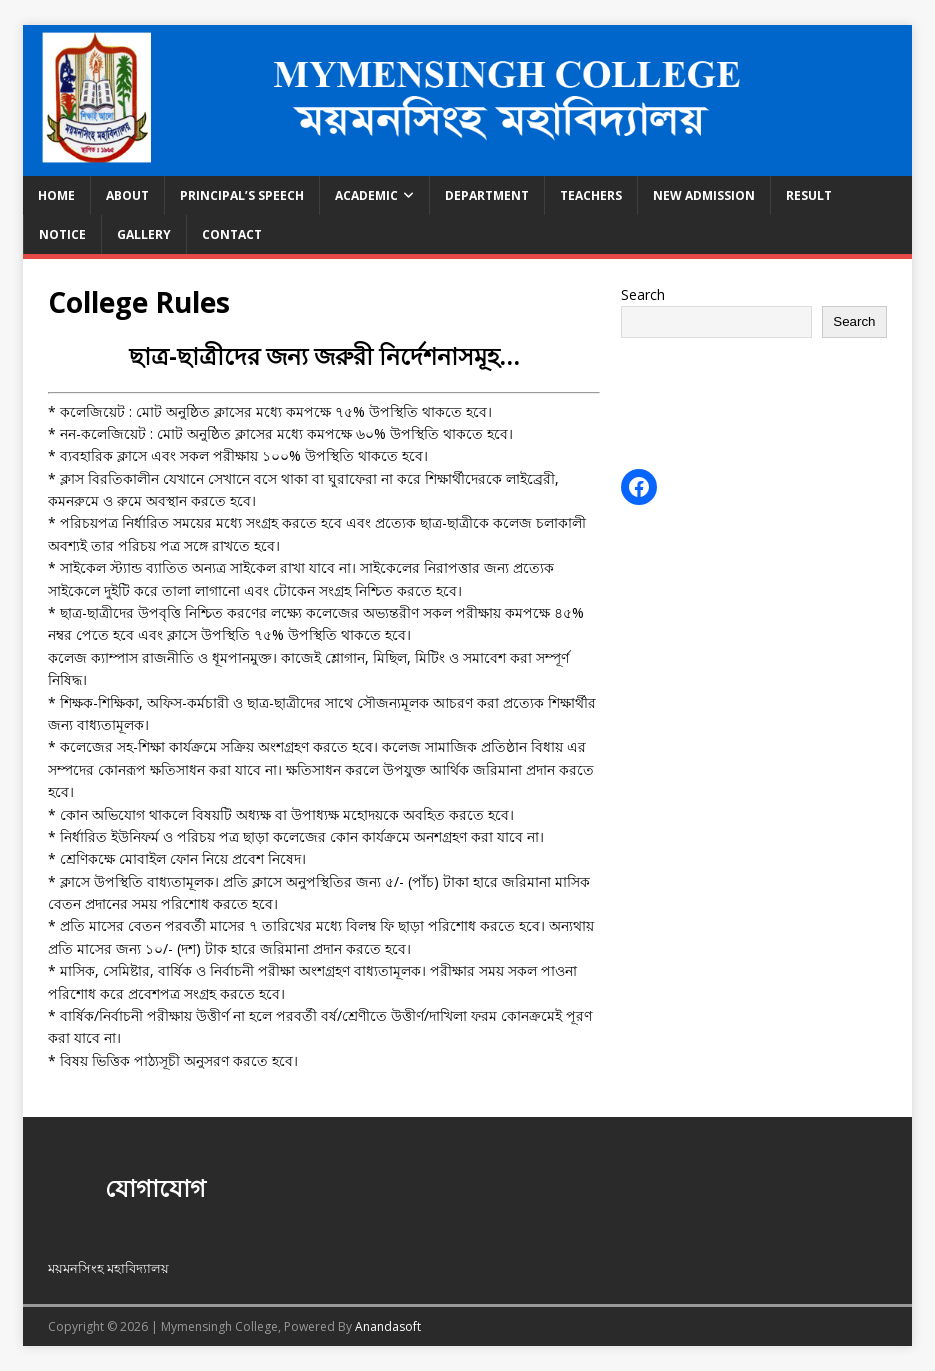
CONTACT (232, 234)
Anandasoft (388, 1326)
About (127, 195)
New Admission (704, 195)
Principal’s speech (242, 195)
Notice (62, 234)
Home (56, 195)
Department (487, 195)
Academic (366, 195)
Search (643, 294)
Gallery (144, 234)
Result (809, 195)
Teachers (591, 195)
